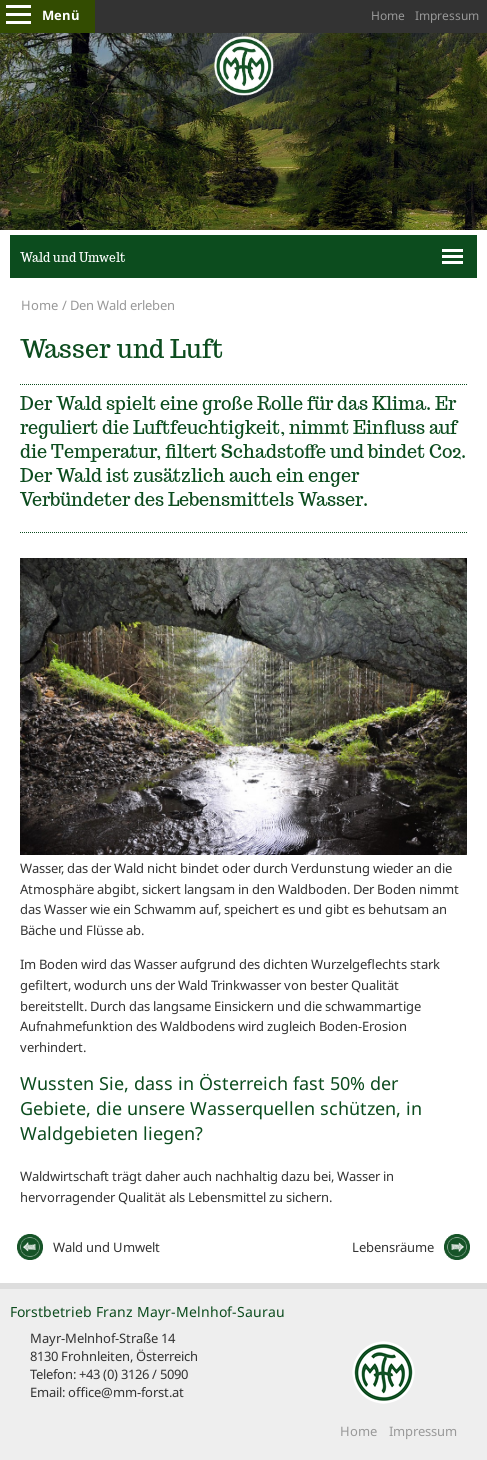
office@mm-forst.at (126, 1392)
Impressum (447, 15)
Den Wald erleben (122, 305)
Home (388, 15)
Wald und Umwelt (72, 257)
